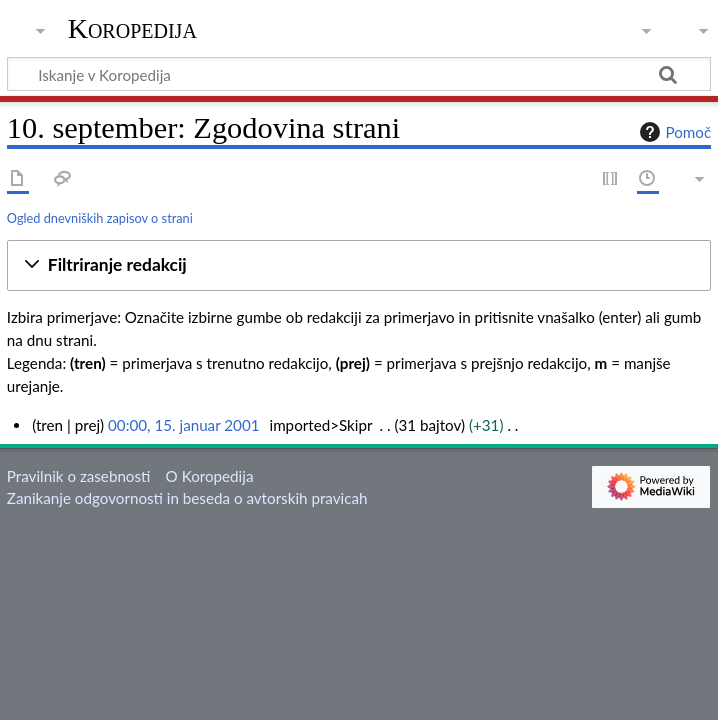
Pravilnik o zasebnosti (79, 476)
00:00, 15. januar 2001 (183, 425)
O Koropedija (210, 476)
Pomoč (673, 132)
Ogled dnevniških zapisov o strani (100, 218)
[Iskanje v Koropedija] (359, 74)
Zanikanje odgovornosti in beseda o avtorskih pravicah (187, 498)
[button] (359, 265)
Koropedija (132, 29)
